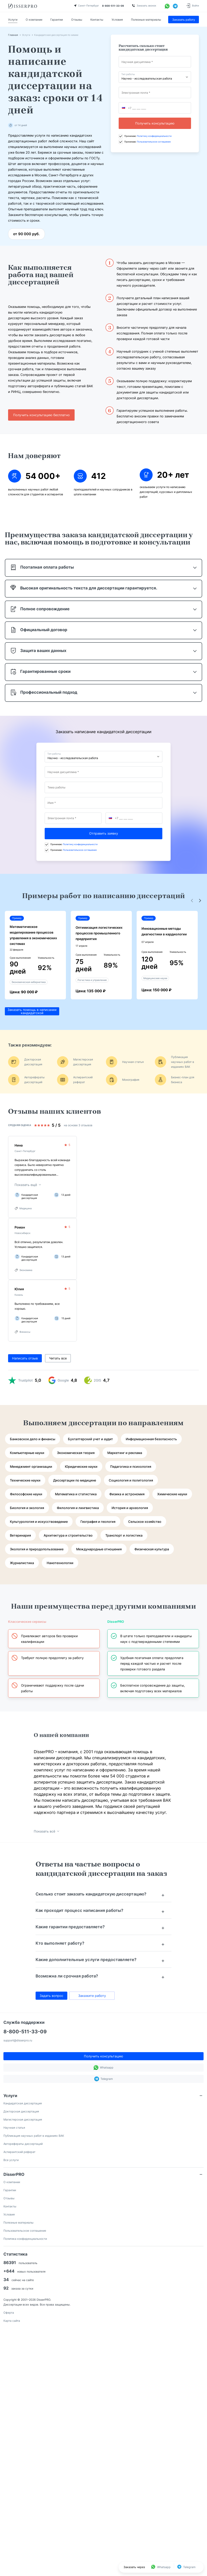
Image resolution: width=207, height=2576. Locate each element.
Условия (117, 19)
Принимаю (130, 136)
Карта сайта (11, 2320)
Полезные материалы (146, 19)
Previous (192, 904)
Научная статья (133, 1062)
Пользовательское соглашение (154, 141)
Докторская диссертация (33, 1062)
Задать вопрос (51, 1996)
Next (198, 904)
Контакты (96, 19)
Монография (130, 1079)
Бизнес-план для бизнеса (182, 1079)
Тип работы (128, 74)
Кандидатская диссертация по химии (56, 34)
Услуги (12, 19)
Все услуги (11, 2160)
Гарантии (56, 19)
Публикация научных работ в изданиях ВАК (182, 1061)
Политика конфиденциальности (25, 2238)
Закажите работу (92, 1996)
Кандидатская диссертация (22, 2103)
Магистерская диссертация (83, 1062)
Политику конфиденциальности (154, 136)
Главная (13, 34)
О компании (34, 19)
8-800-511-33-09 (25, 2031)
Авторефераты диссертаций (34, 1079)
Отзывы (76, 19)
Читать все (58, 1358)
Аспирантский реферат (83, 1079)
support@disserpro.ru (17, 2040)
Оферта (8, 2312)
